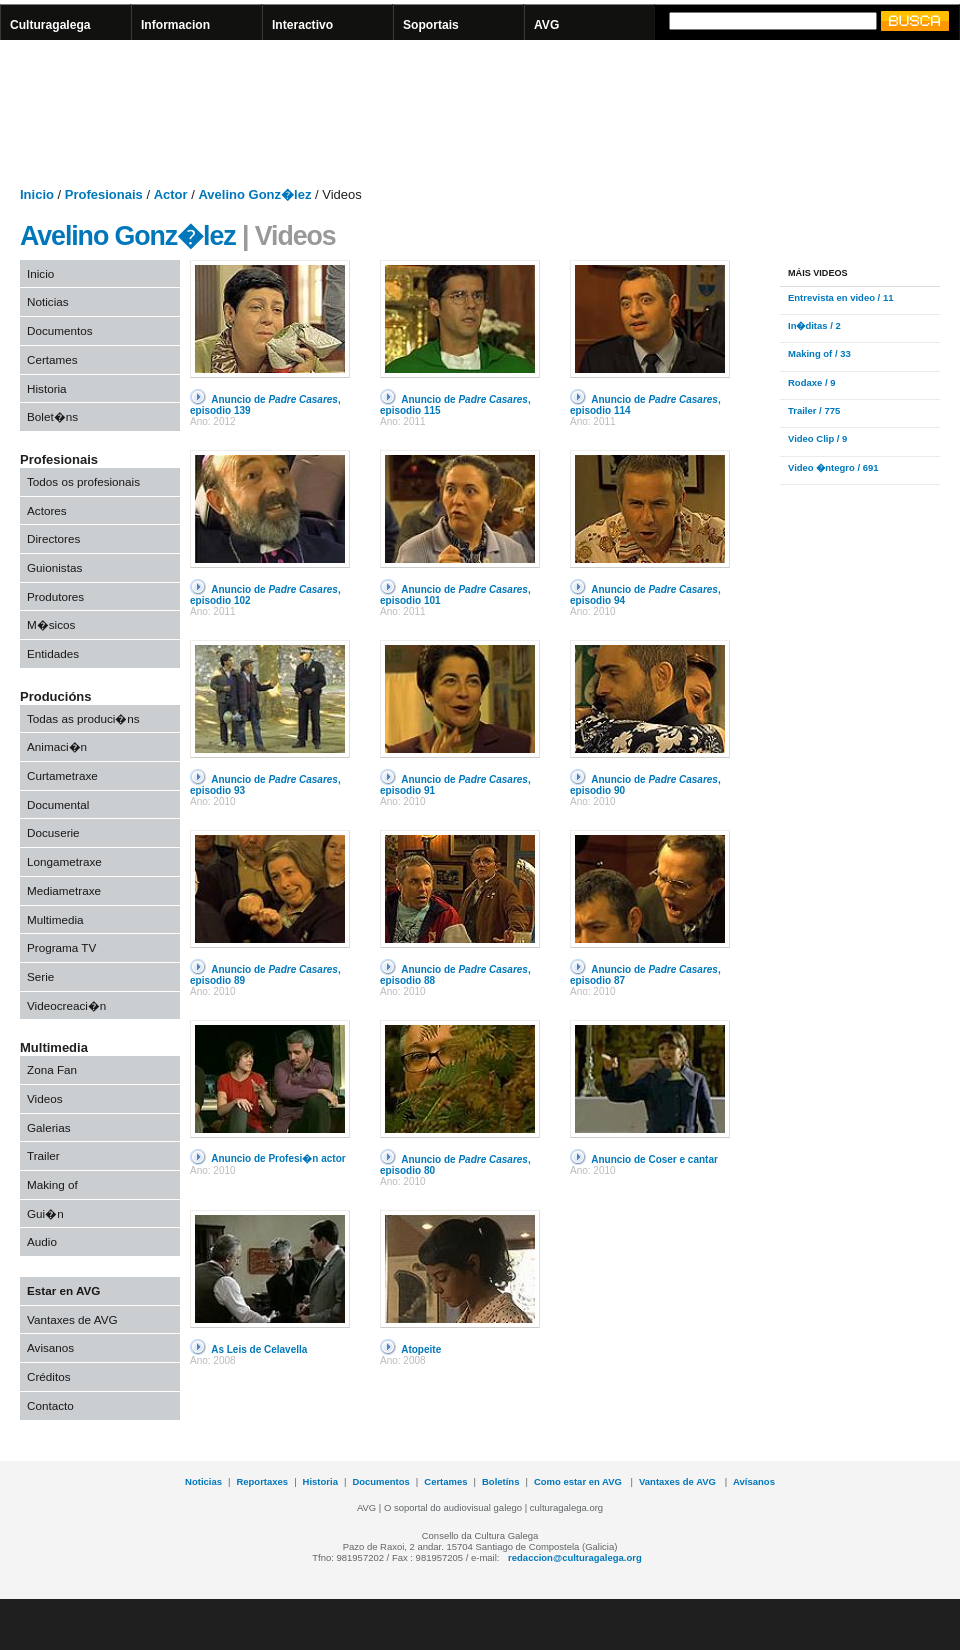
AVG (546, 25)
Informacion (175, 25)
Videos (45, 1098)
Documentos (60, 330)
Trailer (43, 1155)
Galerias (49, 1127)
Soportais (431, 25)
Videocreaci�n (66, 1005)
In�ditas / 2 (814, 325)
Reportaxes (262, 1481)
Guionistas (54, 567)
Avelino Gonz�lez (128, 236)
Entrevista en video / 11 (840, 297)
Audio (42, 1241)
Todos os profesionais (83, 481)
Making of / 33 (819, 353)
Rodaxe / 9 (811, 382)
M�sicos (51, 624)
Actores (47, 510)
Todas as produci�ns (83, 718)
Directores (53, 538)
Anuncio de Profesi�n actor (278, 1158)
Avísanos (754, 1481)
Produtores (55, 596)
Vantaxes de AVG (72, 1319)
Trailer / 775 (814, 410)
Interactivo (302, 25)
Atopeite (421, 1349)
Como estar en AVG (579, 1481)
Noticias (48, 301)
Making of (52, 1184)
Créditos (49, 1376)
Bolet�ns (52, 416)
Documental (58, 804)
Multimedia (55, 919)
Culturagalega (50, 25)
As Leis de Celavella (259, 1349)
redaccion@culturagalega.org (575, 1557)
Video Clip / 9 (817, 438)
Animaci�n (57, 746)
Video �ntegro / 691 (833, 467)
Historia (47, 388)
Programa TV (61, 947)
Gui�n (45, 1213)
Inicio (40, 273)
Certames (52, 359)
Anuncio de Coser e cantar (654, 1159)
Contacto (50, 1405)
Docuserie (53, 832)
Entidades (53, 653)
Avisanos (50, 1347)
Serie (40, 976)
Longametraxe (64, 861)
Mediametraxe (64, 890)
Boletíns (500, 1481)
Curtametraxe (62, 775)
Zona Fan (52, 1069)
